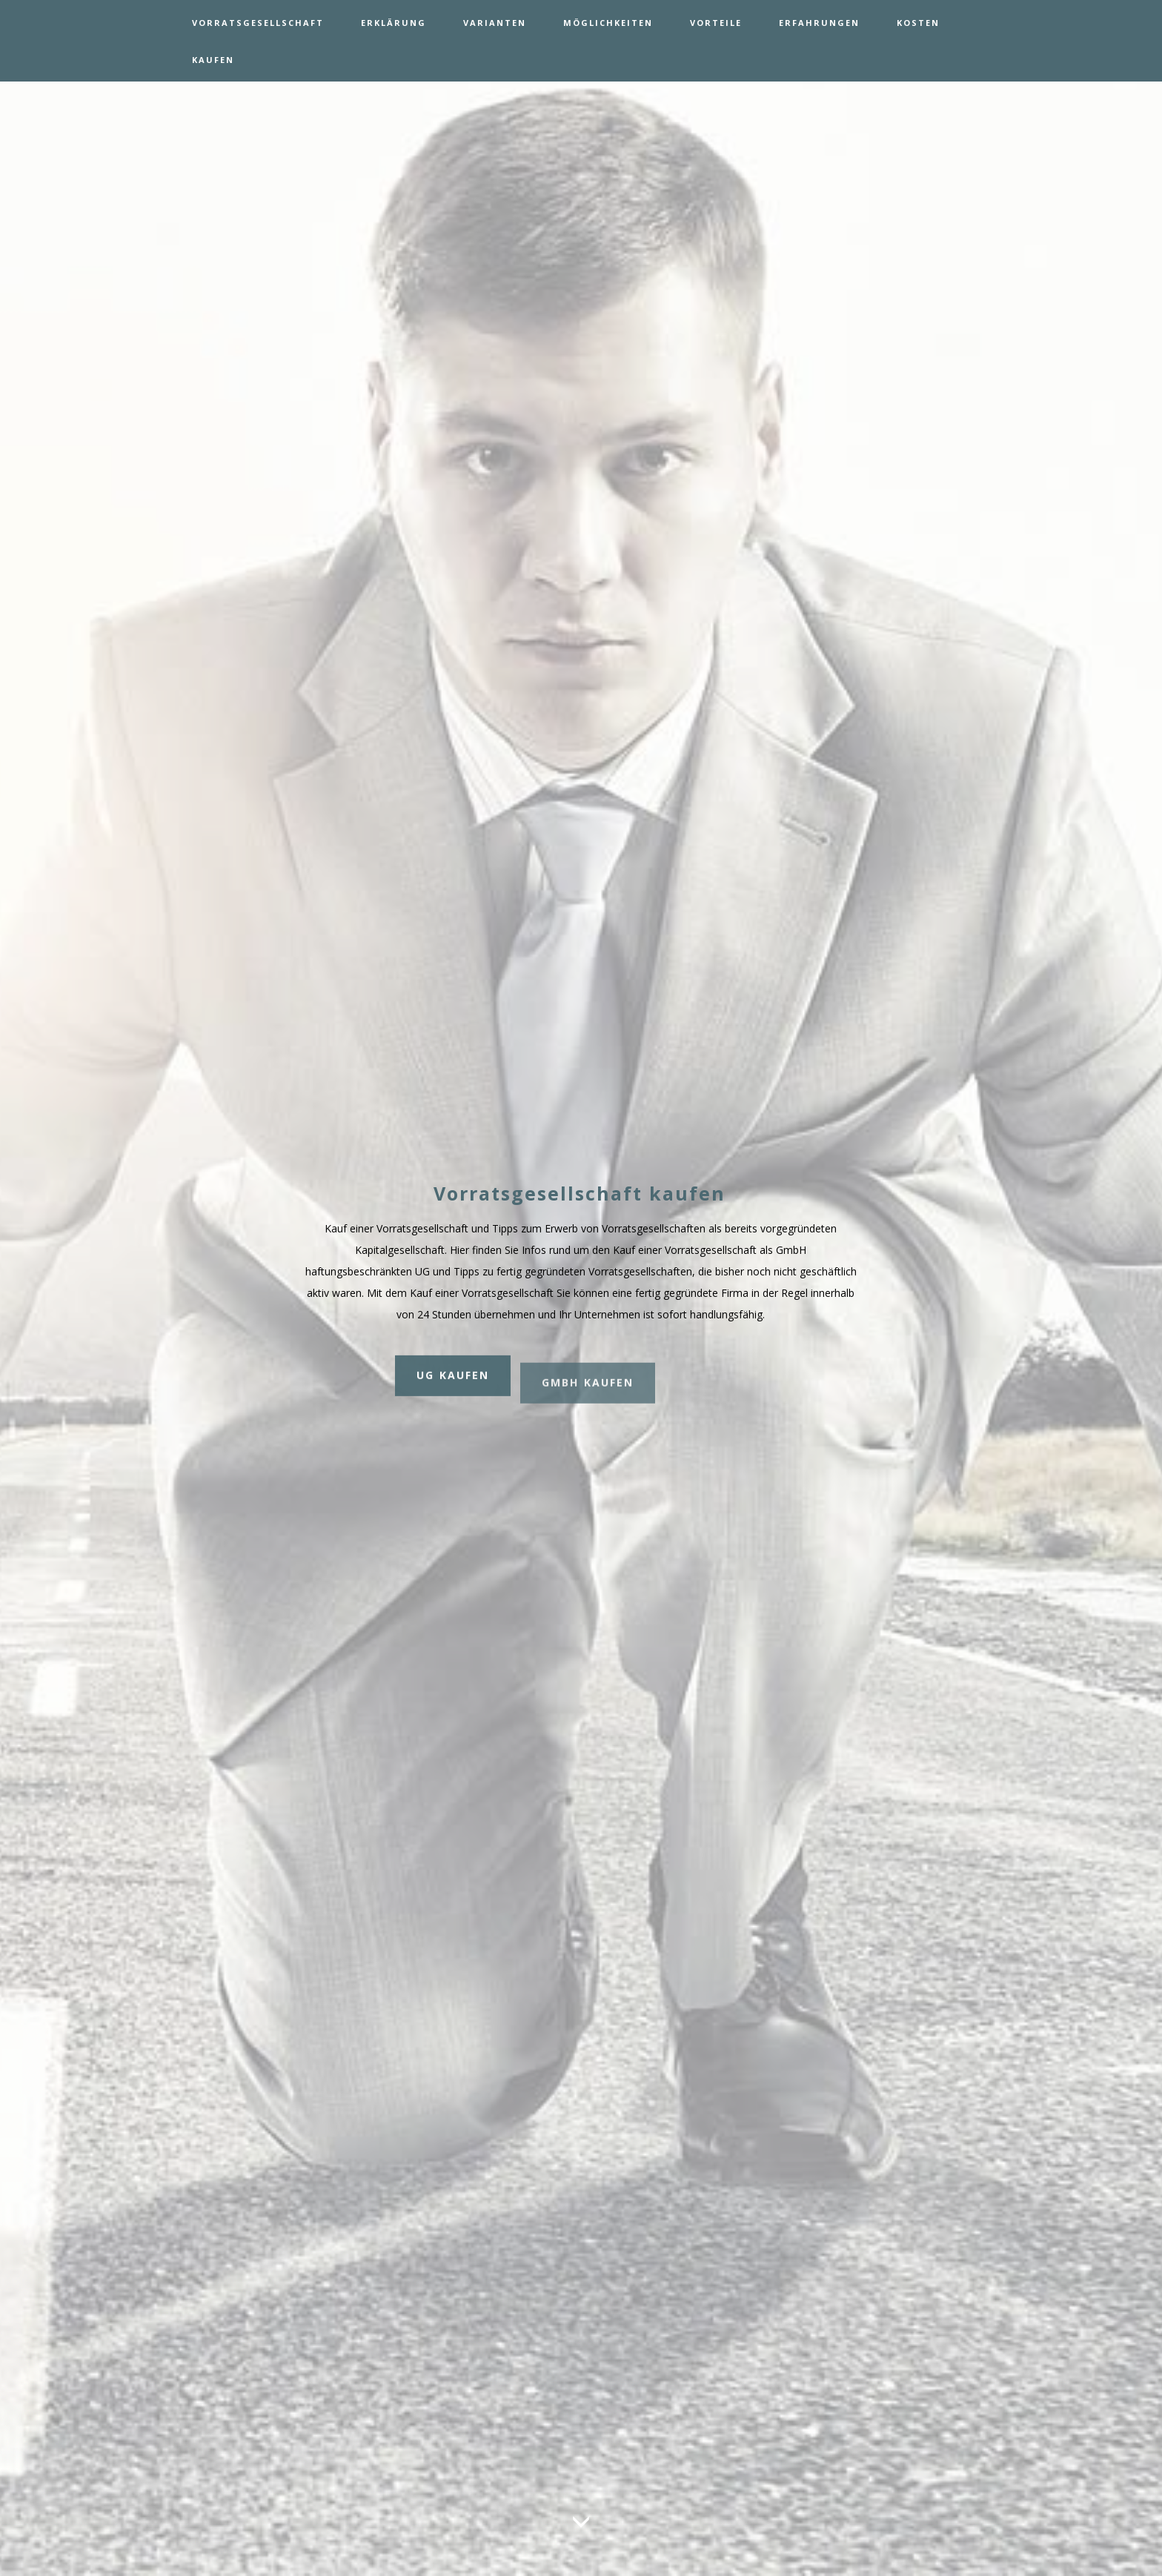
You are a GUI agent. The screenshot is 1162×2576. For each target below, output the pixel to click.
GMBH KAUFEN (588, 1403)
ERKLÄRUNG (393, 22)
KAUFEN (213, 59)
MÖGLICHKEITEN (608, 22)
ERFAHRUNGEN (819, 22)
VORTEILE (716, 22)
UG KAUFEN (452, 1384)
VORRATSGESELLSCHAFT (258, 22)
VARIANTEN (494, 22)
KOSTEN (918, 22)
